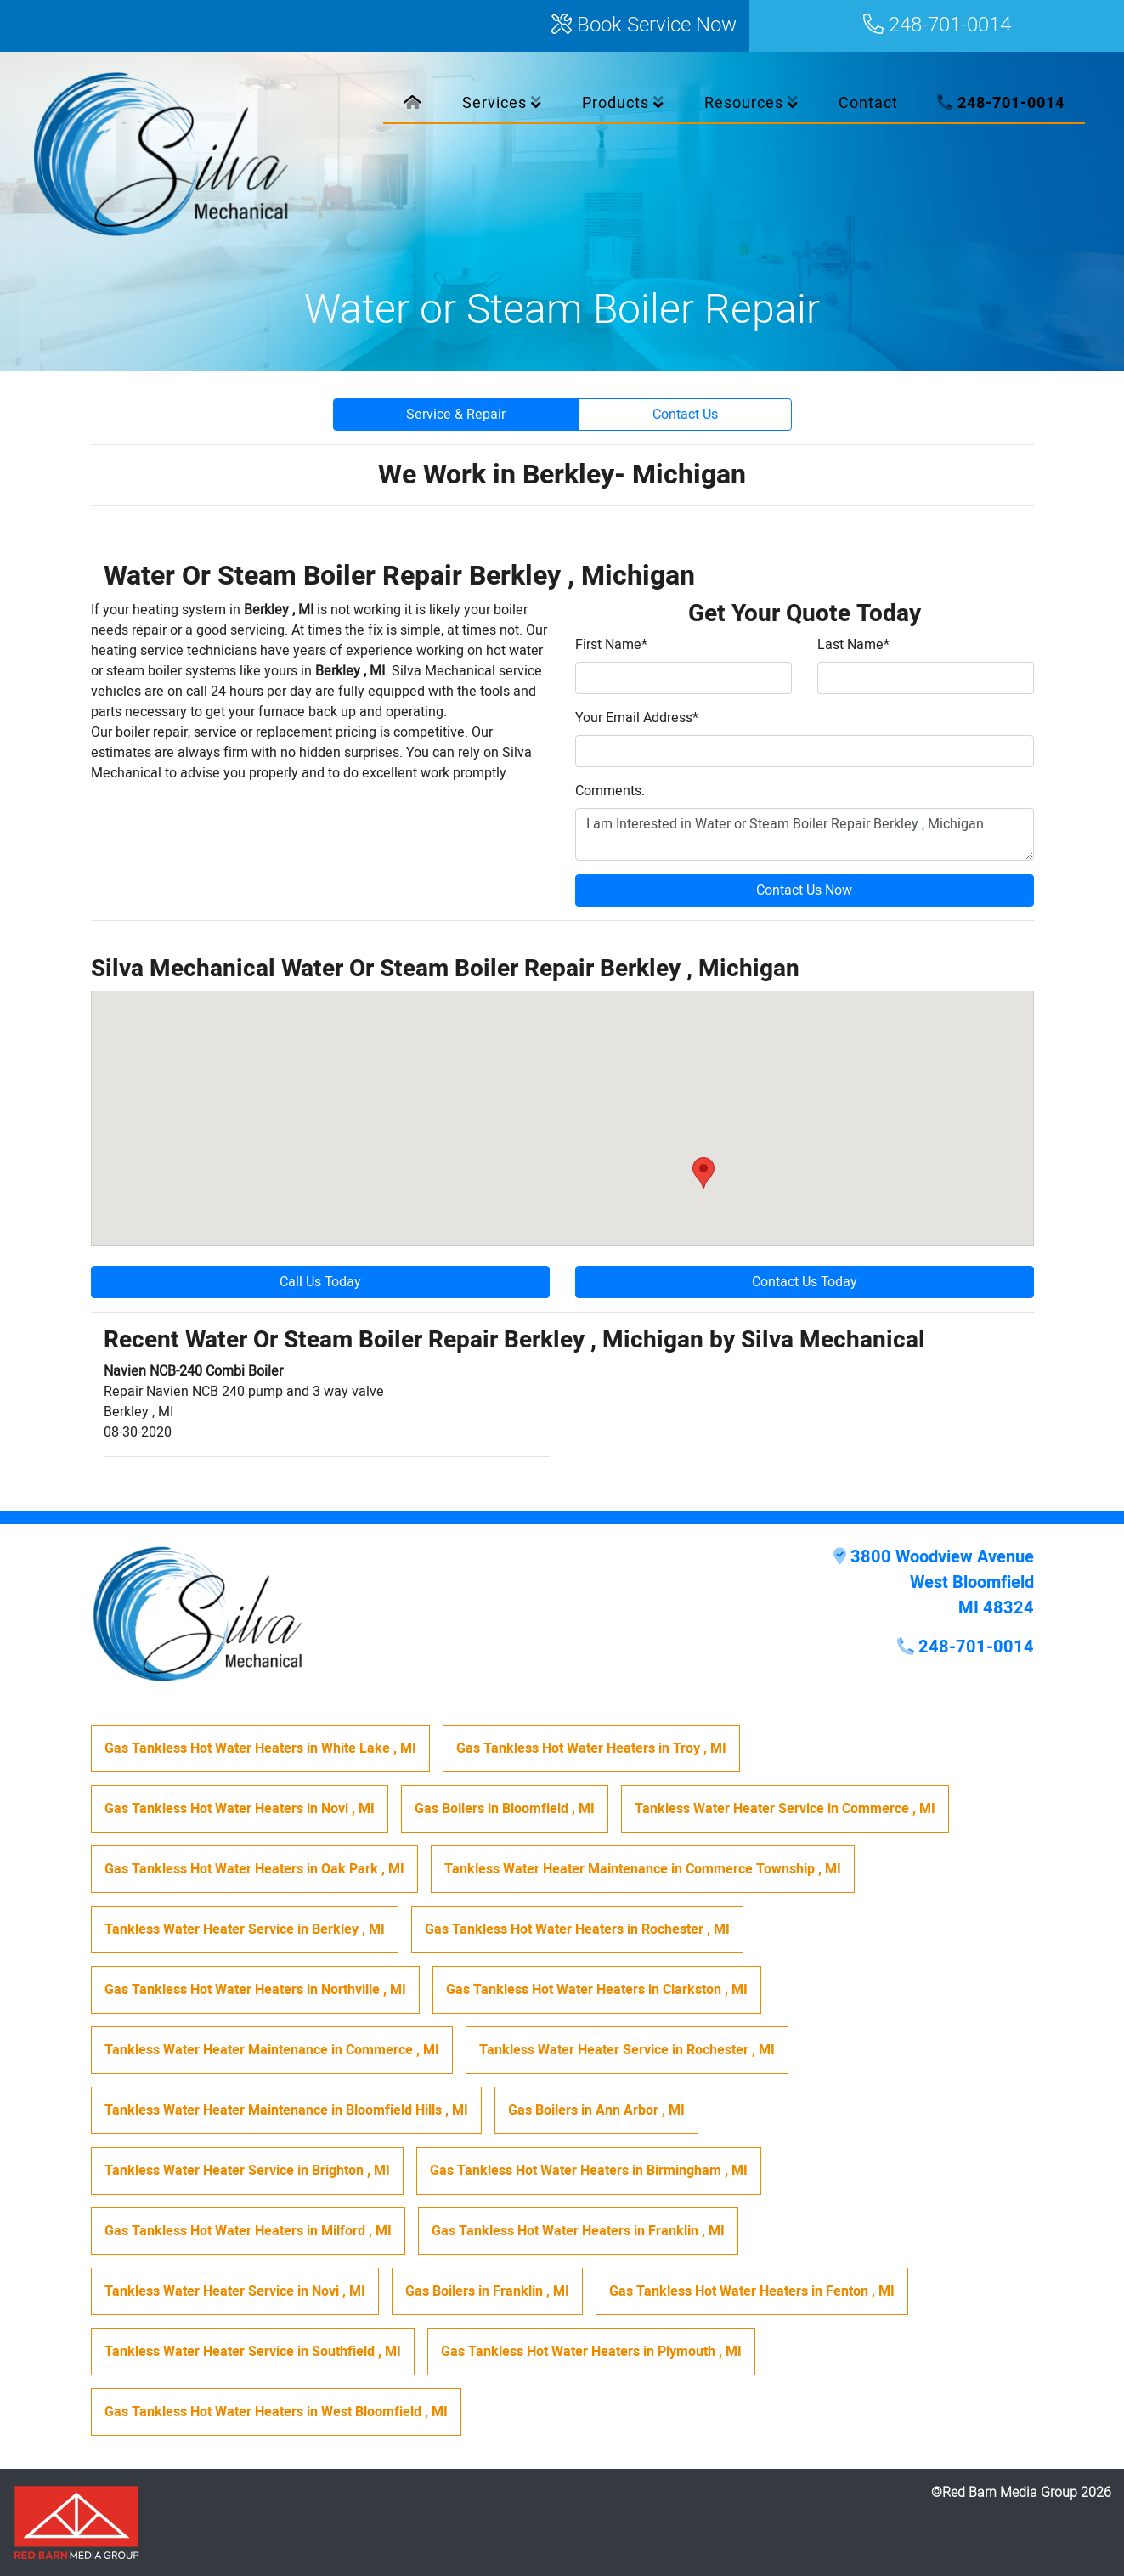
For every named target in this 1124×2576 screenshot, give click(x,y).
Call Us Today (320, 1282)
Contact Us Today (804, 1282)
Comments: (610, 791)
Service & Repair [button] (456, 414)
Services (502, 103)
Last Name (853, 645)
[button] (703, 1173)
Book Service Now (644, 26)
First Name (611, 645)
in (260, 1748)
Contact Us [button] (685, 414)
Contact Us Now (804, 890)
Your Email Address (636, 718)
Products (623, 103)
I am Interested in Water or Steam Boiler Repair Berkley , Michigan (804, 834)
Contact (868, 103)
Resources (751, 103)
